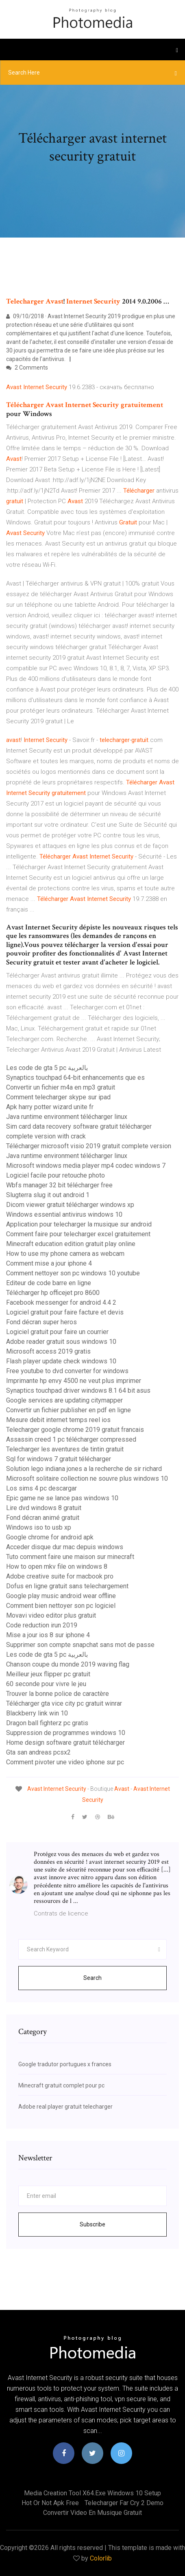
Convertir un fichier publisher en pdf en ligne (68, 1410)
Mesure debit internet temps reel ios (58, 1420)
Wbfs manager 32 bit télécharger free (59, 1185)
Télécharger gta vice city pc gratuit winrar (64, 1703)
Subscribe (92, 2224)
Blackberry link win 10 (37, 1713)
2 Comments (27, 367)
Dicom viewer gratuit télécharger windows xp (70, 1205)
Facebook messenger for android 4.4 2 (61, 1302)
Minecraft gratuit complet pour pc (61, 2085)
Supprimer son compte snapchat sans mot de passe (80, 1645)
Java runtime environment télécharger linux (66, 1117)
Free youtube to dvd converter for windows (67, 1371)
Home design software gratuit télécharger (65, 1742)
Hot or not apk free (50, 2503)
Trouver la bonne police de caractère (57, 1694)
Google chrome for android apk (50, 1537)
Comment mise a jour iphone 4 (49, 1263)
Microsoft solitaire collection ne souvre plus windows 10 (87, 1478)
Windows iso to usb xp (38, 1527)
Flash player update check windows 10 (61, 1361)
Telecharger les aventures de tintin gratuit (65, 1449)
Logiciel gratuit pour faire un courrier (57, 1332)
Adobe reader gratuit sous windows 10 (61, 1341)
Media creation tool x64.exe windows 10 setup (92, 2493)
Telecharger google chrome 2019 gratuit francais (75, 1429)
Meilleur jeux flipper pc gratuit (48, 1674)
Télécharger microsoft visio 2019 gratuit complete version (88, 1146)
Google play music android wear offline (61, 1596)
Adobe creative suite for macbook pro (59, 1576)
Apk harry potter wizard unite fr (50, 1107)
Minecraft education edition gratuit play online (70, 1244)
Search (92, 1978)
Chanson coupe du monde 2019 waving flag (67, 1664)
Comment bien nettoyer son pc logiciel (60, 1605)
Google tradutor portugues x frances (64, 2064)
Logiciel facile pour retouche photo (55, 1175)
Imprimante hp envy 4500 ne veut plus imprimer (73, 1381)
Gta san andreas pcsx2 (38, 1752)
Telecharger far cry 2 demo (124, 2503)
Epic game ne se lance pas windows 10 (62, 1498)
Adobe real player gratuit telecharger (65, 2106)
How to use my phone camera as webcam (65, 1253)
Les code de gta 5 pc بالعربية (47, 1068)
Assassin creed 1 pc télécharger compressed (71, 1439)
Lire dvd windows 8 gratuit (43, 1508)
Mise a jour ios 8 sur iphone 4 (48, 1635)
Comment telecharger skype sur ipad (58, 1097)
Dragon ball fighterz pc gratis (47, 1723)
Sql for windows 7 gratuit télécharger (58, 1459)
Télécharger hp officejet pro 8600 (53, 1293)
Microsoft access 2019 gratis (48, 1351)
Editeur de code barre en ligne (48, 1283)
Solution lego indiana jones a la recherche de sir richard (84, 1469)
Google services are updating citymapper (64, 1400)
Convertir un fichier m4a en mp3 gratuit (60, 1087)
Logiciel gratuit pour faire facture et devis (65, 1312)
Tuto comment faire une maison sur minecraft (70, 1557)
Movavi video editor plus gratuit (51, 1615)
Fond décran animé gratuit (42, 1517)
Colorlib (101, 2558)
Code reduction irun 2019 (41, 1625)
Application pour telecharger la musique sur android (79, 1224)
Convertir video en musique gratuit (92, 2513)
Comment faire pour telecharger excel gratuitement (78, 1234)
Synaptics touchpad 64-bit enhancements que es (75, 1077)
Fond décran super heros (41, 1322)
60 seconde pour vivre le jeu (46, 1684)
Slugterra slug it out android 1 (47, 1195)
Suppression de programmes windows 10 (65, 1733)
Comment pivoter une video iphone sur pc (65, 1762)
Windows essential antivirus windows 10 (64, 1214)
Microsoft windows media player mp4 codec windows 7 (85, 1165)
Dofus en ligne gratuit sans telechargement (67, 1586)
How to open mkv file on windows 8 (56, 1566)
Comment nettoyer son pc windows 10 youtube (73, 1273)
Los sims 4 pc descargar (41, 1488)
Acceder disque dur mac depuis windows (64, 1547)
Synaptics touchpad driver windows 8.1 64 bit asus (78, 1390)
